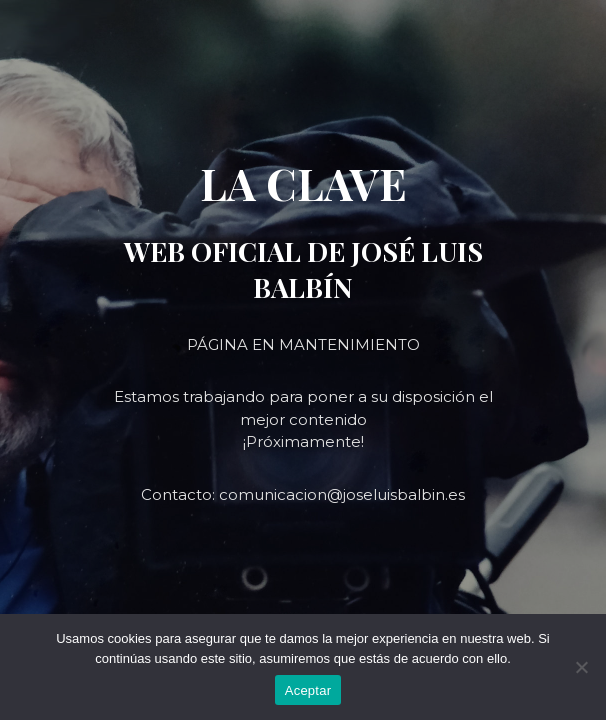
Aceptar (308, 690)
